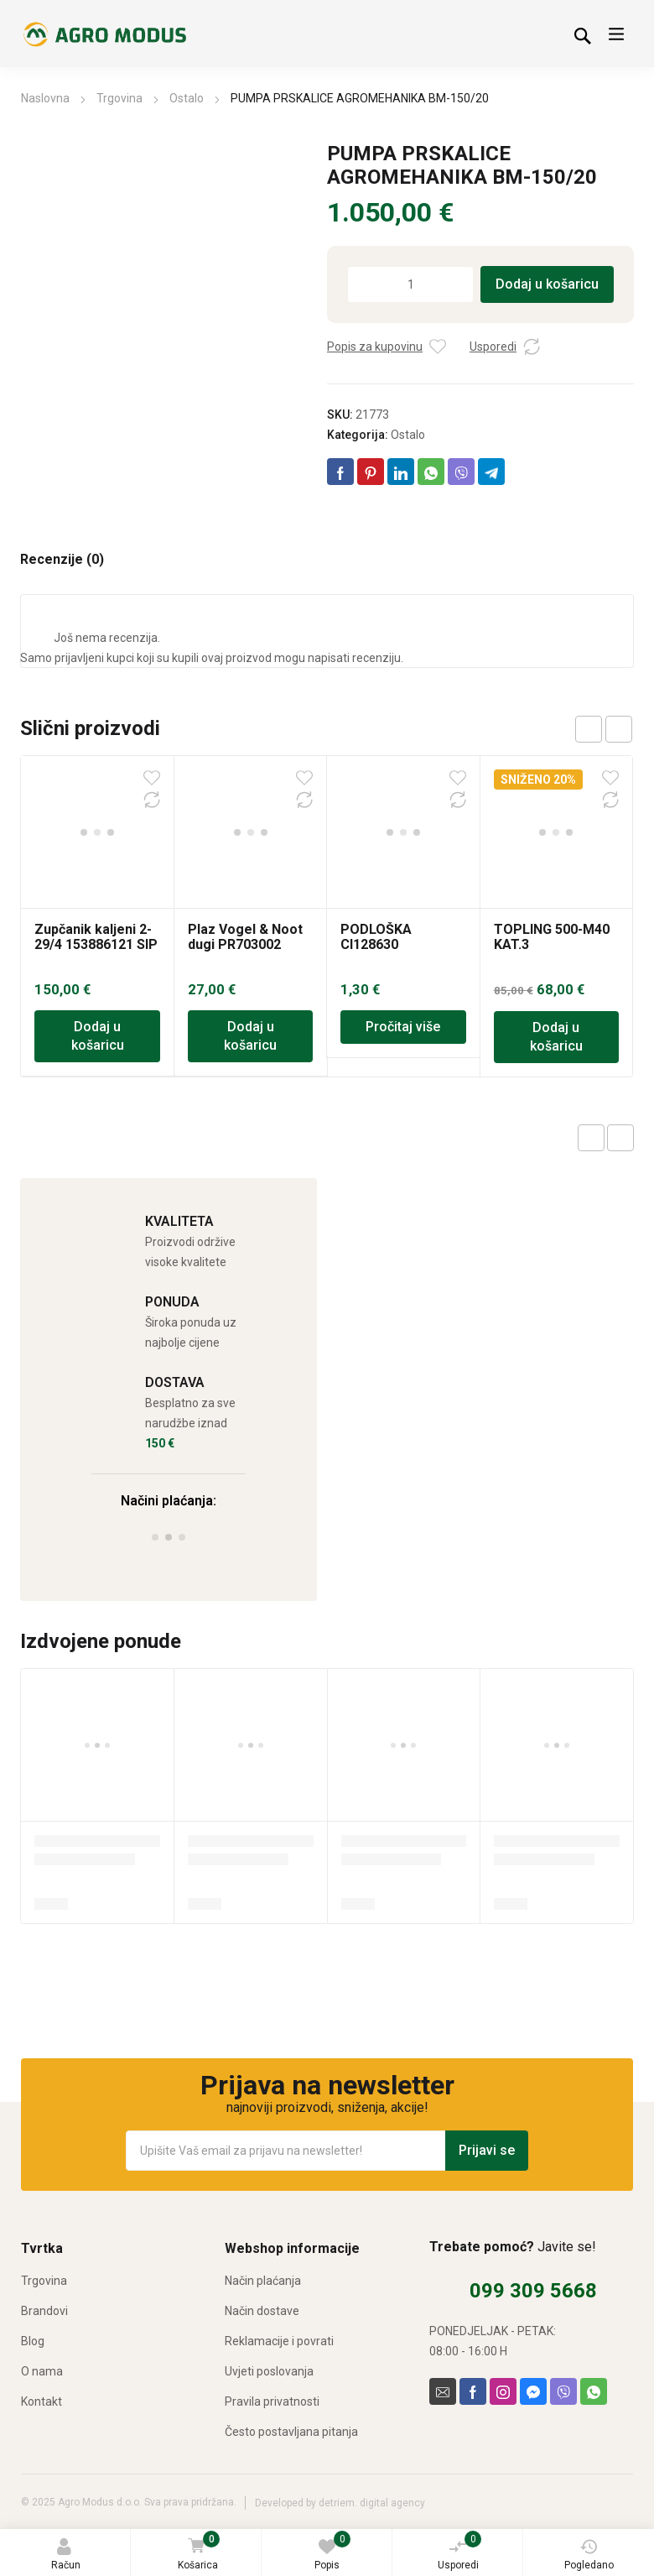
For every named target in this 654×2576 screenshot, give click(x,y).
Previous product (591, 1137)
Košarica (198, 2552)
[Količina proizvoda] (410, 284)
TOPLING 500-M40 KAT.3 (552, 804)
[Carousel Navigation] (603, 729)
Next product (620, 1137)
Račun (65, 2554)
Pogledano (589, 2554)
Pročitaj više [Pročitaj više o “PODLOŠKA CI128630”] (403, 895)
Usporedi (460, 2551)
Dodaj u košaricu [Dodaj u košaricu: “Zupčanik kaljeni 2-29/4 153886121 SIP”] (97, 904)
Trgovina (119, 98)
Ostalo (186, 98)
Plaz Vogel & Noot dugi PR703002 (245, 804)
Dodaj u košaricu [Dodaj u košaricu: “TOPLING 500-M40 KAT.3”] (556, 905)
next (618, 729)
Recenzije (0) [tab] (62, 559)
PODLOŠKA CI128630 (376, 804)
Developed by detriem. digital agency (340, 2503)
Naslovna (45, 98)
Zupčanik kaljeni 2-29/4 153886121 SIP (96, 804)
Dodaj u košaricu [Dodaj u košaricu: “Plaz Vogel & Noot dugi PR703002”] (250, 904)
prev (588, 729)
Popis (332, 2551)
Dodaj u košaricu (547, 284)
